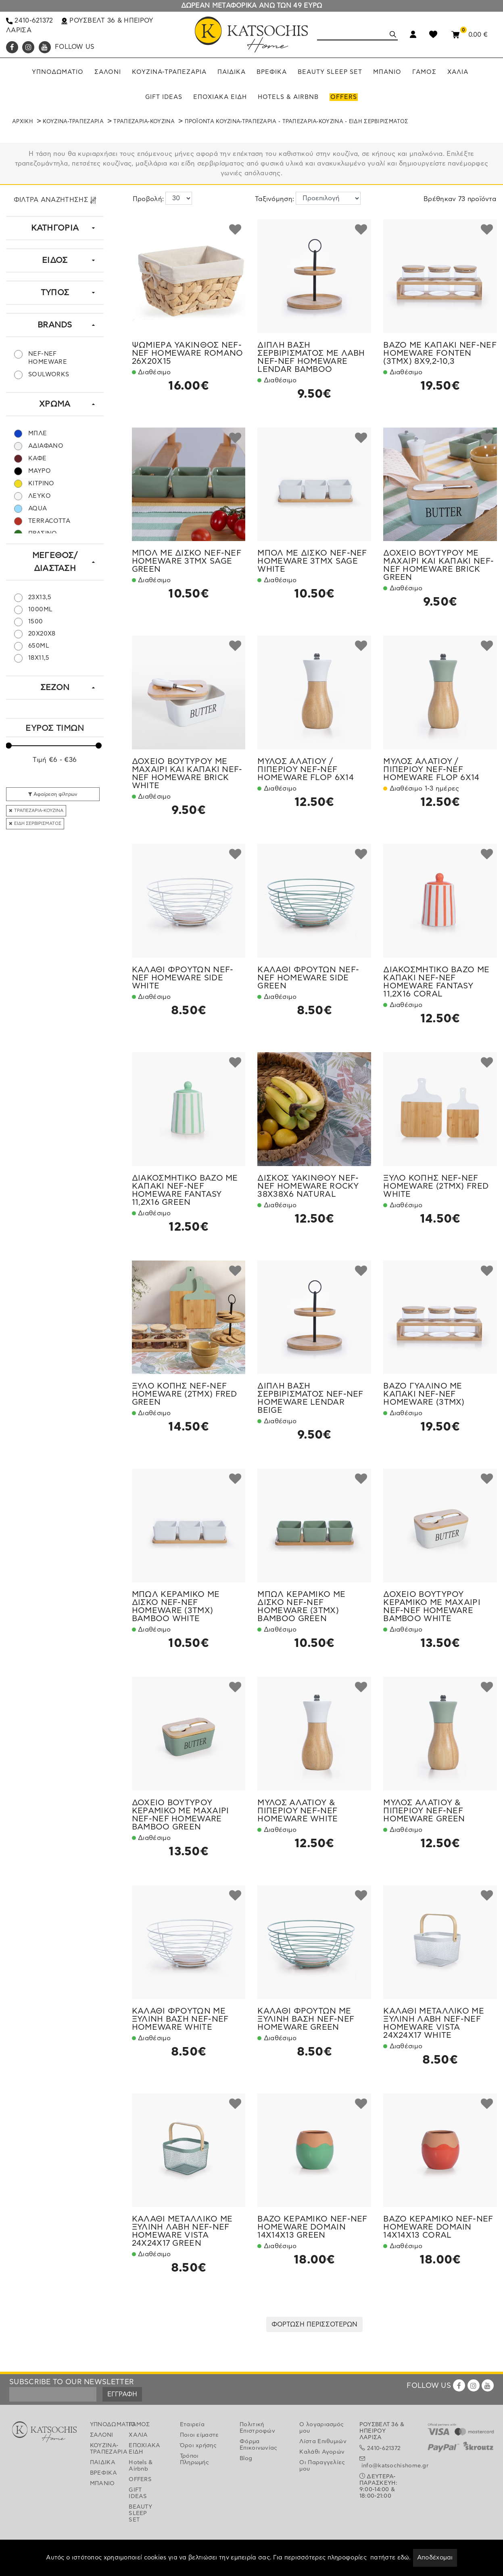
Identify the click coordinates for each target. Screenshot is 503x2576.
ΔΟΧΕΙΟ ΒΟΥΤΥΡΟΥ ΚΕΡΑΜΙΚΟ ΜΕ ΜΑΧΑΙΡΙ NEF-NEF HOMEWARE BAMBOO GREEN (180, 1815)
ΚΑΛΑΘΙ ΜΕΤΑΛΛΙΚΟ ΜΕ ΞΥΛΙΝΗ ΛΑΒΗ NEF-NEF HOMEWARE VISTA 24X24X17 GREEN (182, 2231)
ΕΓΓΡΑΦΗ (122, 2394)
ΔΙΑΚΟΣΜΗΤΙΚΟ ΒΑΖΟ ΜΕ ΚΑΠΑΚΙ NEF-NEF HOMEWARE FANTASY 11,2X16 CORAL (436, 982)
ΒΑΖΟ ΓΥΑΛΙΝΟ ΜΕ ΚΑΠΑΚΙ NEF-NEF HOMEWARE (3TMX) (424, 1394)
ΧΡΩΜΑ (55, 404)
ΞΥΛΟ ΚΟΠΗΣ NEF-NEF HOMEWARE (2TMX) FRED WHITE (435, 1186)
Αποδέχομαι (435, 2558)
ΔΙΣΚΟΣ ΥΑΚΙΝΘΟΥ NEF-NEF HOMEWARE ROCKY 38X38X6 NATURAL (308, 1186)
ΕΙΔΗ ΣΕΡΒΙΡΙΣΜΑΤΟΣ (35, 823)
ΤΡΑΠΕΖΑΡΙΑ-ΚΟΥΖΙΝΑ (143, 121)
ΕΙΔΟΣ (55, 260)
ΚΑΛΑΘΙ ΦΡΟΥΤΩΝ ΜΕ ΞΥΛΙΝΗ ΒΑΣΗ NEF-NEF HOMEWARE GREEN (305, 2019)
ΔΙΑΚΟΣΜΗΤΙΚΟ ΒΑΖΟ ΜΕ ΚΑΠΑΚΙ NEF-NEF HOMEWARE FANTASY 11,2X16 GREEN (185, 1190)
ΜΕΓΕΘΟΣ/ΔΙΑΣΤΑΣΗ (54, 562)
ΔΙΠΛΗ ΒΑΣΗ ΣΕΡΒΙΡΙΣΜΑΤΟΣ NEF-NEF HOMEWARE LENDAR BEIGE (310, 1398)
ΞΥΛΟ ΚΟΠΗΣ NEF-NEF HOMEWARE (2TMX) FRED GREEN (184, 1394)
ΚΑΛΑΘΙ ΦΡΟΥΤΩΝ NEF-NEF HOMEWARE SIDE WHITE (183, 978)
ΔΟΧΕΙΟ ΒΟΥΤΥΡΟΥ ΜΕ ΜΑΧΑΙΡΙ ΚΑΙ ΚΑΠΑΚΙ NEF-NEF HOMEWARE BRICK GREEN (438, 565)
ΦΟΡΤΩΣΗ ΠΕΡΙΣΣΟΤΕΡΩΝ (314, 2324)
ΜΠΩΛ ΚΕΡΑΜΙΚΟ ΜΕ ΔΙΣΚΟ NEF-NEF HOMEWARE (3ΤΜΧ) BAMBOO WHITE (176, 1606)
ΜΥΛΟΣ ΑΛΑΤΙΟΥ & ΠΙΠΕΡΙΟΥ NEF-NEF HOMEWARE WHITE (297, 1811)
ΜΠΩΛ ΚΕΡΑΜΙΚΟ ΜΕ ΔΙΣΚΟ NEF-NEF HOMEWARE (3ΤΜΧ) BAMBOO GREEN (301, 1606)
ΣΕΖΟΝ (55, 688)
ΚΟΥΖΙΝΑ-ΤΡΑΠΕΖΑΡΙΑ (73, 121)
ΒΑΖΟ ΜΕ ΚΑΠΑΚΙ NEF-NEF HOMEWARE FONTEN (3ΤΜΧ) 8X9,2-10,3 (440, 353)
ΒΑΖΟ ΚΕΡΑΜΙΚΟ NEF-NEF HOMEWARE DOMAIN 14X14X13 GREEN (312, 2227)
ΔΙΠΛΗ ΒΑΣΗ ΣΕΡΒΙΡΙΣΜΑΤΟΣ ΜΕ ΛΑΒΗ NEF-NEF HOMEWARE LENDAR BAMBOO (311, 357)
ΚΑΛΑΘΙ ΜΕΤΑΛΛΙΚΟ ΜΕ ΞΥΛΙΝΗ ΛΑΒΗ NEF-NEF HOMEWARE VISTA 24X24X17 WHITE (433, 2023)
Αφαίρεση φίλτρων (52, 794)
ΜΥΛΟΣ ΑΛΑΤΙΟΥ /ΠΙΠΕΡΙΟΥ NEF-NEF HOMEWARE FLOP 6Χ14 (305, 769)
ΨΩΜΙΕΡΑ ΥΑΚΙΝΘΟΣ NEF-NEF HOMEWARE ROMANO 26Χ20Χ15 (187, 353)
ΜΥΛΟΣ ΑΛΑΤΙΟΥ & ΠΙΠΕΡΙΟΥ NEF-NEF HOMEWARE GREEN (424, 1811)
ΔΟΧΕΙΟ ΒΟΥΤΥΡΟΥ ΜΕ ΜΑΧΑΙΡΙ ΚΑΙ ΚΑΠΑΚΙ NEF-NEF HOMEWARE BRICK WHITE (187, 773)
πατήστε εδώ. (390, 2558)
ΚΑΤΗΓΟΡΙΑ (55, 228)
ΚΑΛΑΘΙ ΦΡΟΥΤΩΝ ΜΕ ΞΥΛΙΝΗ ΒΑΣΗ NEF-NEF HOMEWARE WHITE (180, 2019)
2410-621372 (29, 20)
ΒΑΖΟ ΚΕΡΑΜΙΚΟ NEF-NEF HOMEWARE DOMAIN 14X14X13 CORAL (438, 2227)
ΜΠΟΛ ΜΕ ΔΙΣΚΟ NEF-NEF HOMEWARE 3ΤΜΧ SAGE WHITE (312, 561)
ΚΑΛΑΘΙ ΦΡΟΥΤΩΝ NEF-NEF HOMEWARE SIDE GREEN (308, 978)
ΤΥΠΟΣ (55, 293)
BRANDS (55, 325)
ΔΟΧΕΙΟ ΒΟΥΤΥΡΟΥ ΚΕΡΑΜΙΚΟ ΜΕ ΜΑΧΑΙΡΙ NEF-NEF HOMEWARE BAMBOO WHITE (431, 1606)
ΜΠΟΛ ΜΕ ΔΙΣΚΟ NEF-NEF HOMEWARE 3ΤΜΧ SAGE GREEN (186, 561)
